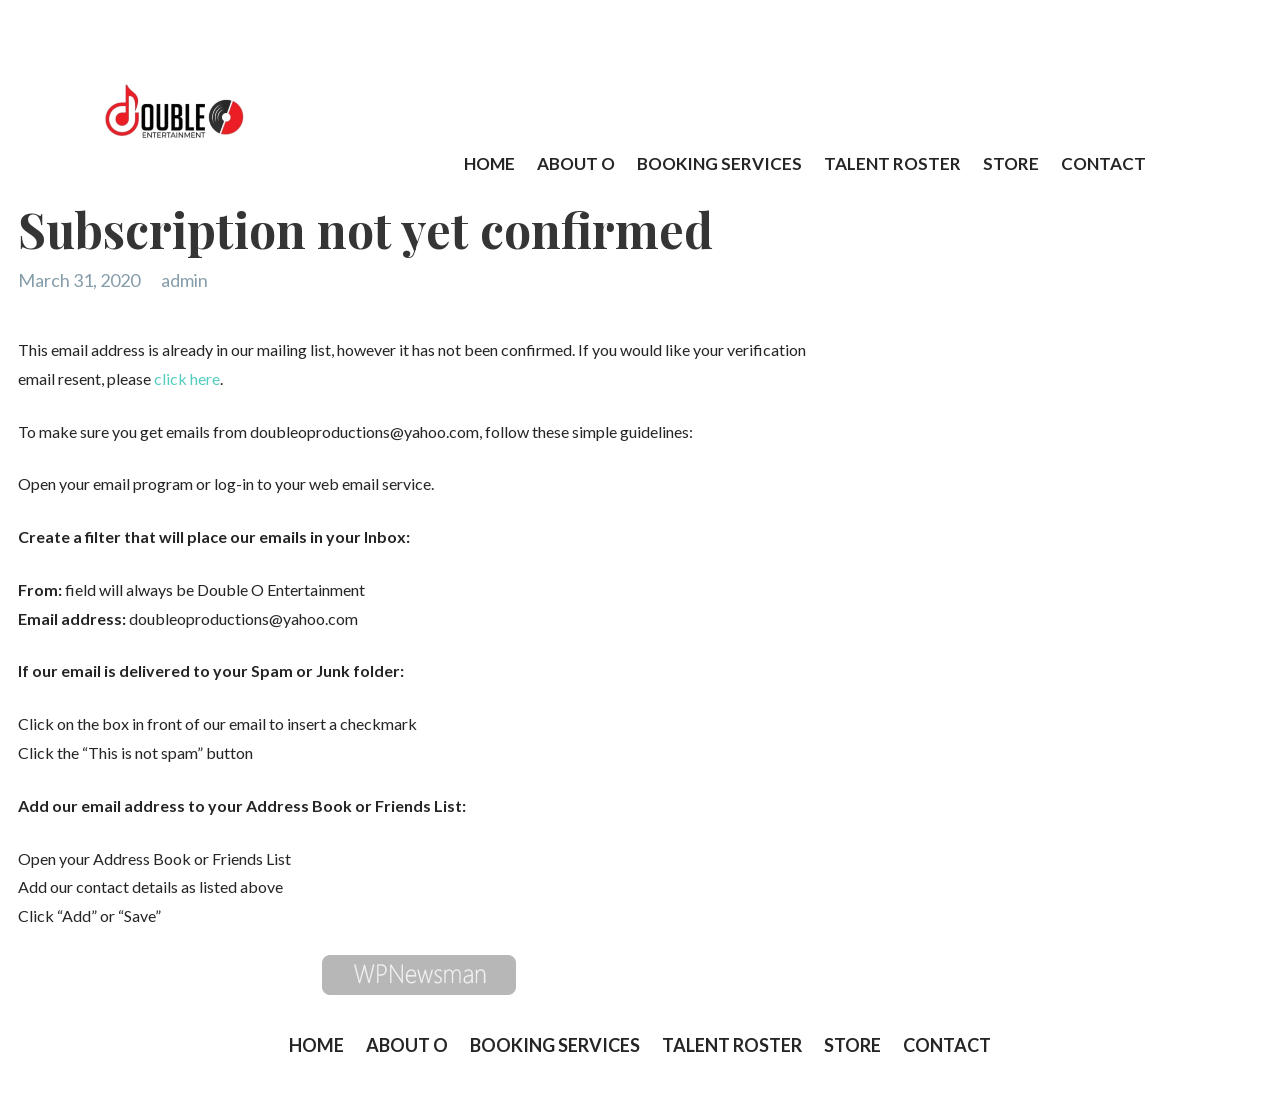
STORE (1011, 162)
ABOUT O (576, 162)
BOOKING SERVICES (719, 162)
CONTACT (1103, 162)
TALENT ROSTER (892, 162)
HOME (489, 162)
